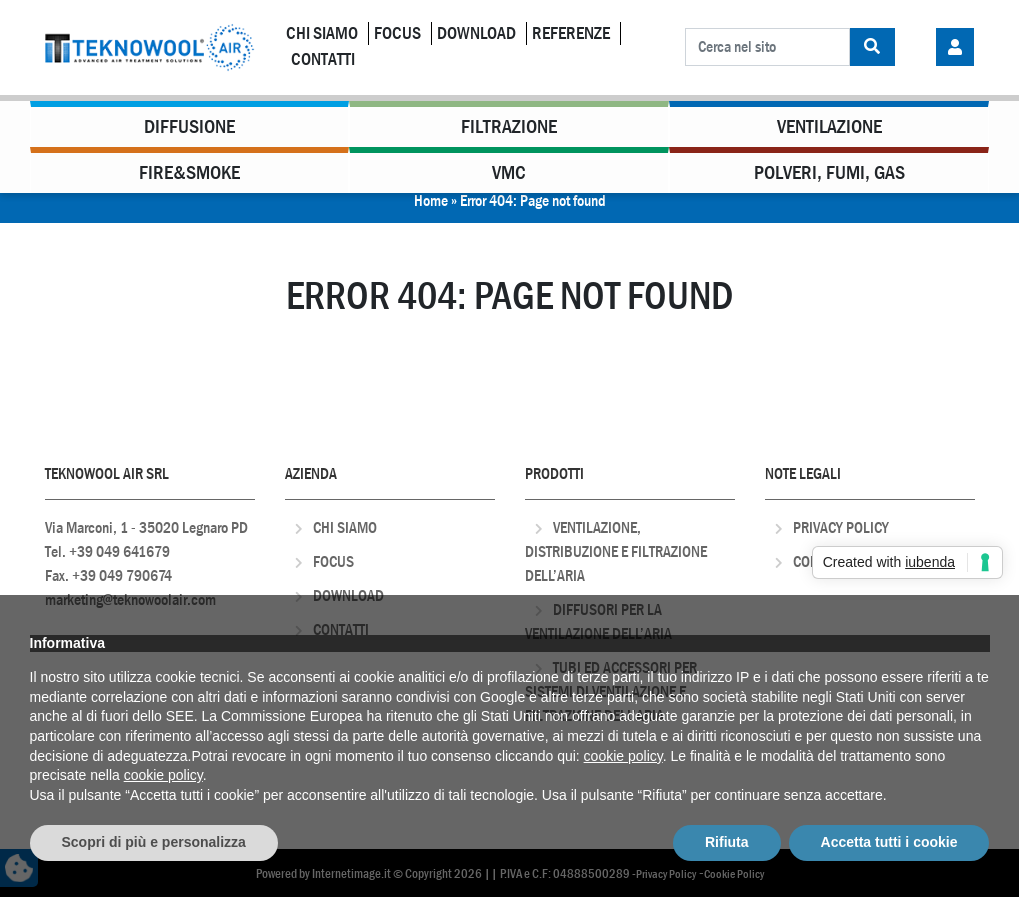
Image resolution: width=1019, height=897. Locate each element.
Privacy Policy (841, 527)
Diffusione (189, 126)
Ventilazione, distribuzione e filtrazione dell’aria (616, 551)
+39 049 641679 (119, 551)
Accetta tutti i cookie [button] (889, 842)
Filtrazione (509, 126)
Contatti (323, 59)
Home (431, 200)
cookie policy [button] (623, 756)
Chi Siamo (322, 33)
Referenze (571, 33)
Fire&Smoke (189, 172)
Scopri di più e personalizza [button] (154, 842)
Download (476, 33)
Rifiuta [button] (727, 842)
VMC (509, 172)
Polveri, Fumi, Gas (829, 172)
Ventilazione (829, 126)
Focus (397, 33)
